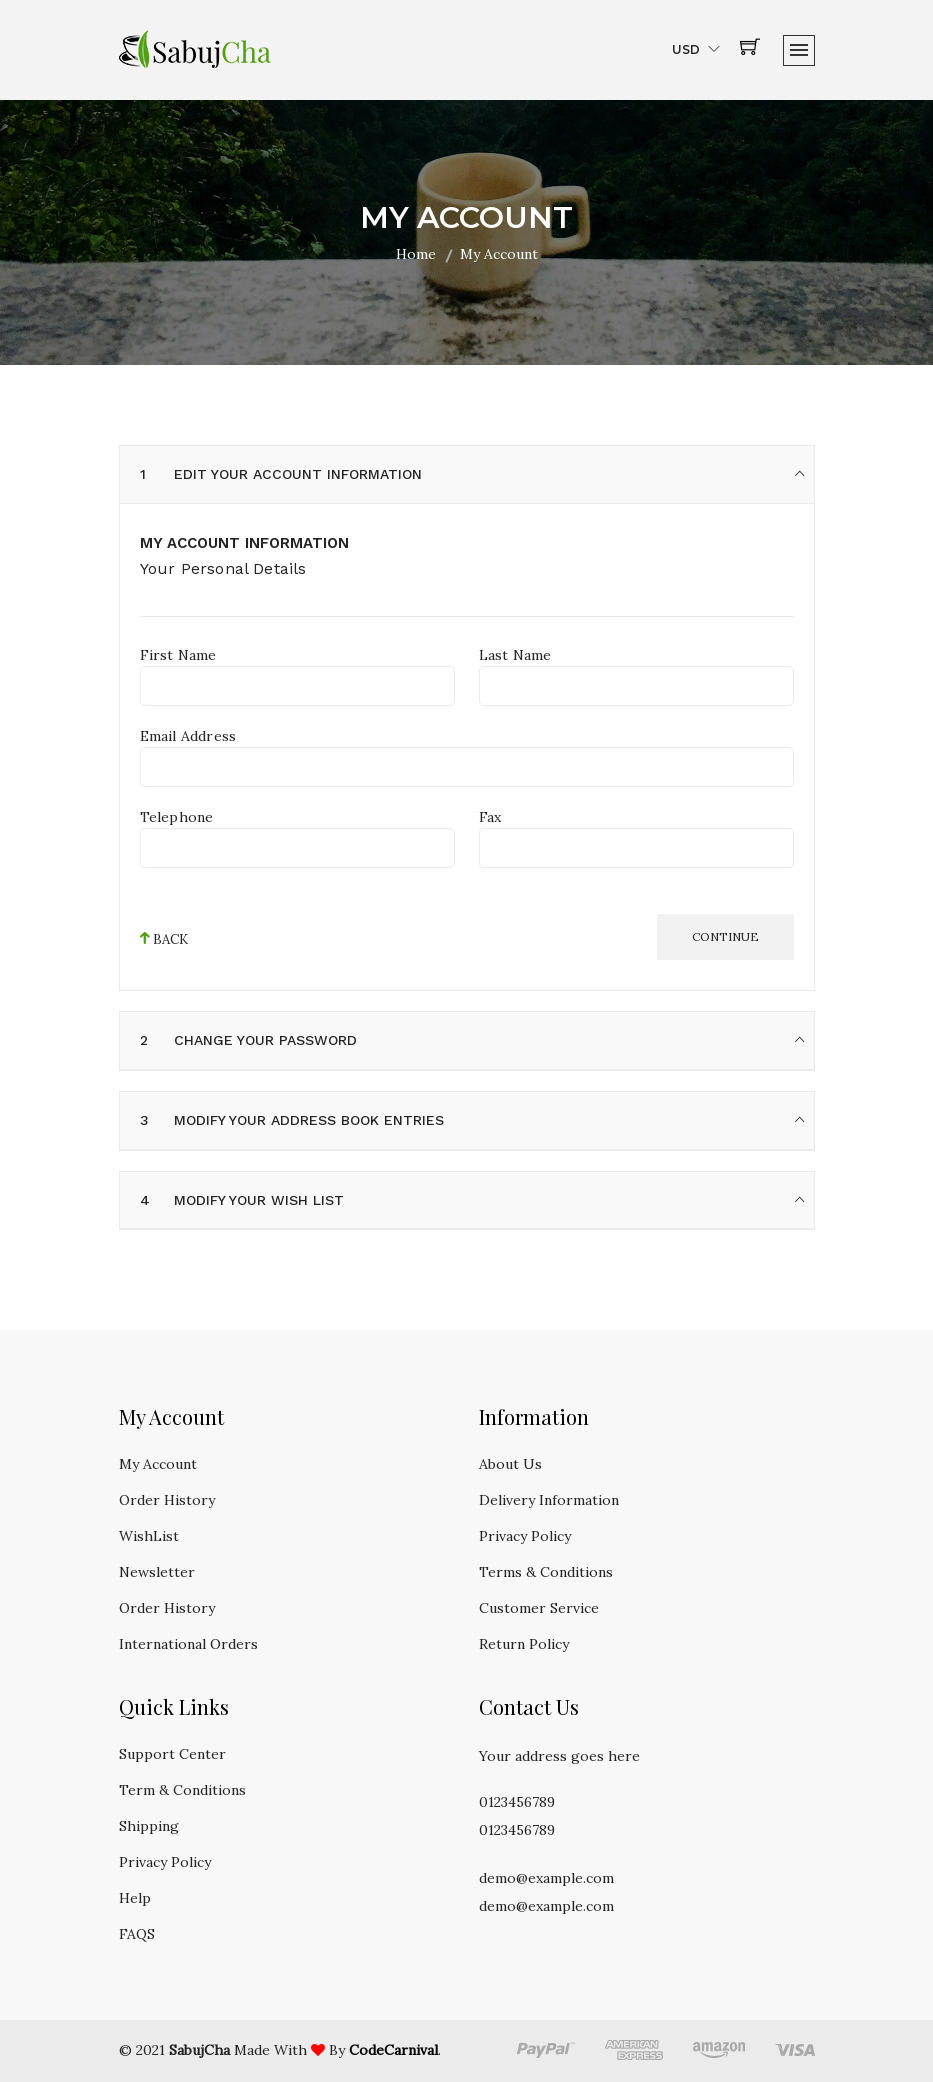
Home (416, 254)
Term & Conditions (182, 1790)
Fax (490, 817)
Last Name (515, 655)
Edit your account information (299, 474)
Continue (725, 936)
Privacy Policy (525, 1536)
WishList (149, 1536)
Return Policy (524, 1644)
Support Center (172, 1754)
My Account (158, 1464)
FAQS (137, 1934)
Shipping (149, 1826)
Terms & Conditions (546, 1572)
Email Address (188, 736)
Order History (167, 1500)
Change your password (266, 1040)
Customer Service (539, 1608)
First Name (178, 655)
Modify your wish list (260, 1200)
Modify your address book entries (310, 1120)
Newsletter (157, 1572)
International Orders (188, 1644)
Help (135, 1898)
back (164, 938)
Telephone (177, 817)
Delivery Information (549, 1500)
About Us (510, 1464)
